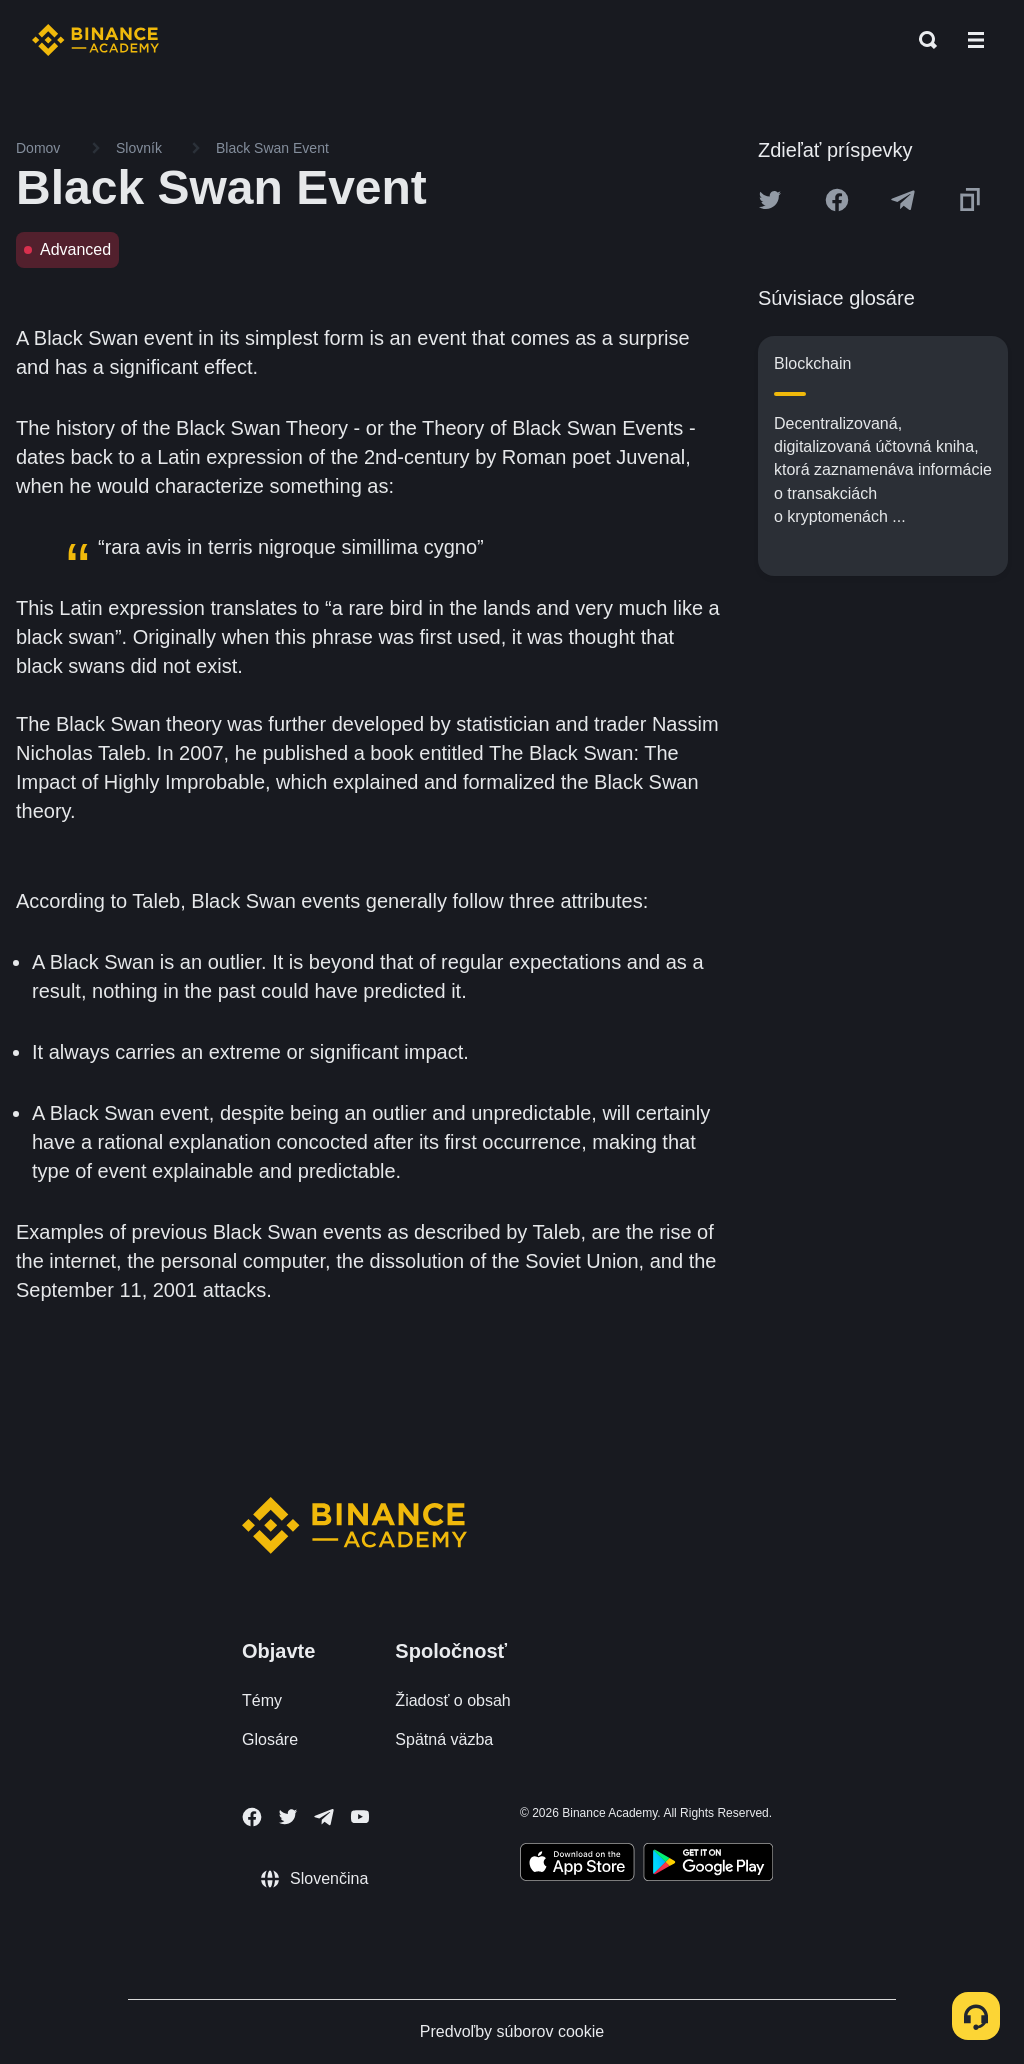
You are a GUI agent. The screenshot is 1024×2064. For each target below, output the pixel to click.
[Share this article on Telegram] (903, 200)
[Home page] (95, 40)
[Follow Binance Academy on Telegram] (324, 1817)
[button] (976, 40)
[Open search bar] (922, 40)
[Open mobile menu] (976, 40)
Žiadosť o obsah (452, 1700)
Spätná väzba (444, 1739)
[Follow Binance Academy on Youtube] (360, 1816)
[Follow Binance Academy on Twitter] (288, 1817)
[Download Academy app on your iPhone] (577, 1865)
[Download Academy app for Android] (708, 1865)
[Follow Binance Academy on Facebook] (252, 1817)
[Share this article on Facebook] (837, 200)
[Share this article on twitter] (770, 200)
